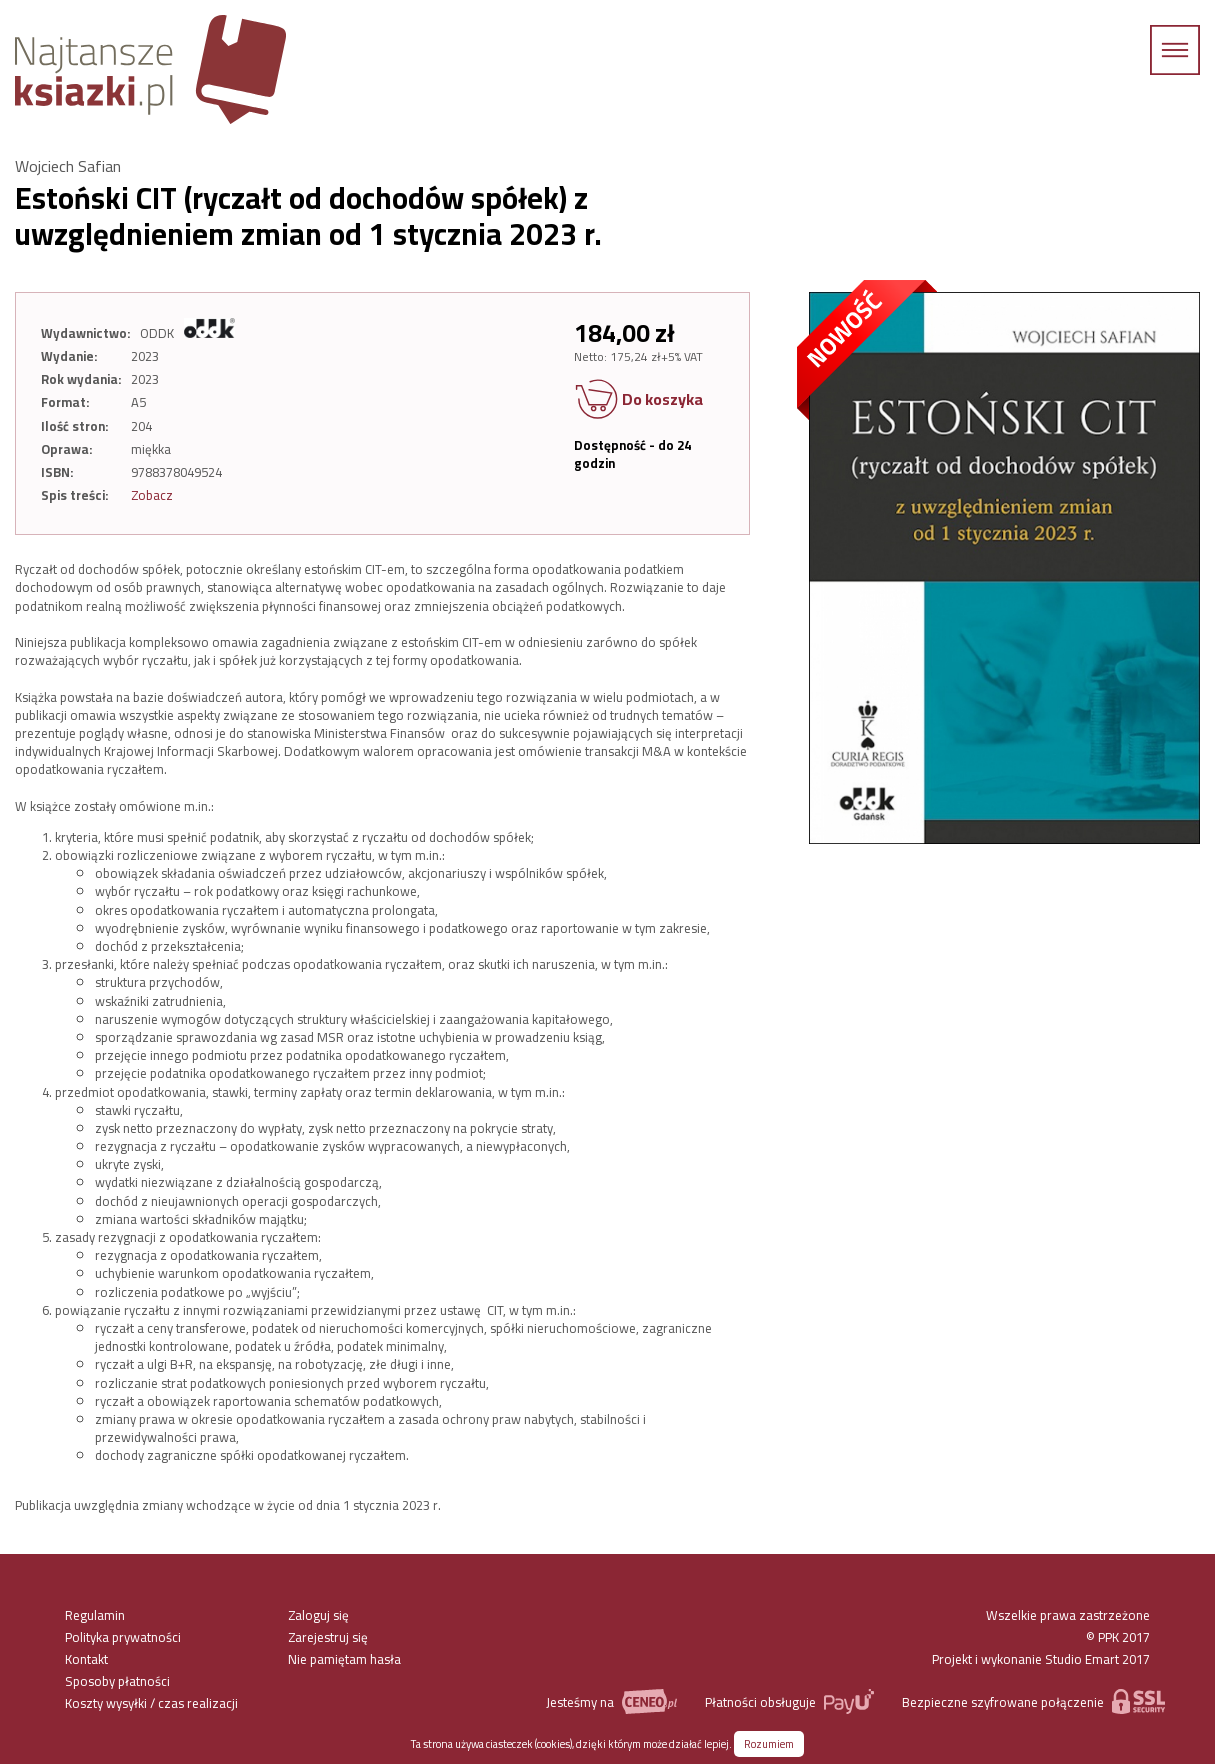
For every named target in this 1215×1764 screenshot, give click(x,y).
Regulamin (95, 1615)
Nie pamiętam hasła (344, 1659)
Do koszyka (638, 401)
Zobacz (152, 495)
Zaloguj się (318, 1615)
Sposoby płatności (117, 1681)
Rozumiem (769, 1744)
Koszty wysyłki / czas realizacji (151, 1703)
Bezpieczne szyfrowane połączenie (1033, 1701)
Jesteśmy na (611, 1701)
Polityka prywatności (123, 1637)
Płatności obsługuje (789, 1701)
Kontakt (86, 1659)
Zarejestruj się (328, 1637)
